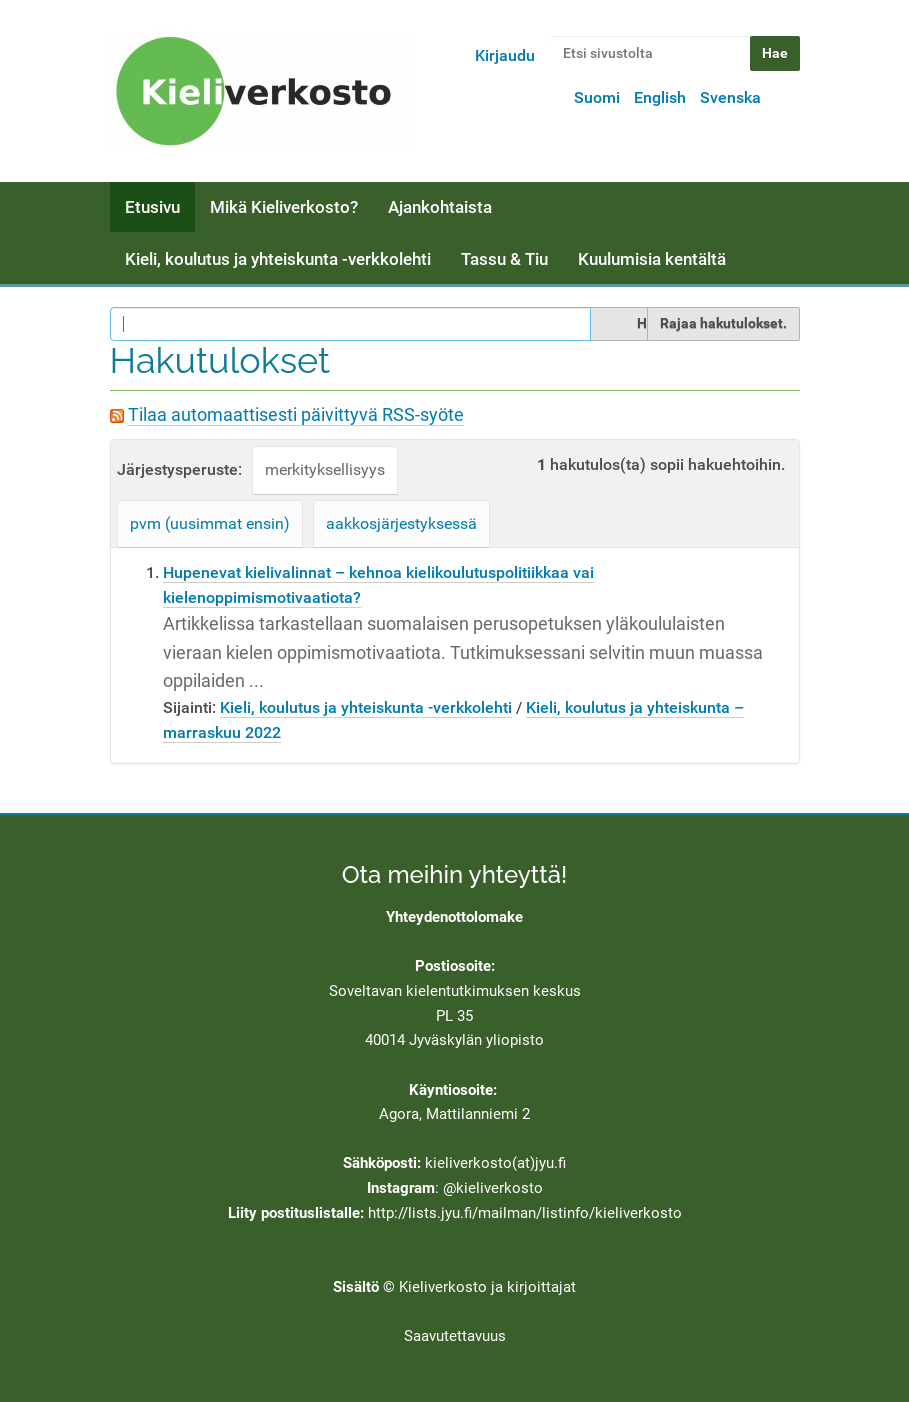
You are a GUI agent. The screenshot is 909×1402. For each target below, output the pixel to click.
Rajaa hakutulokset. (723, 323)
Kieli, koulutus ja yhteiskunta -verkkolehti (278, 259)
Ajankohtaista (440, 207)
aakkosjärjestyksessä (401, 523)
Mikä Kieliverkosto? (284, 207)
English (660, 97)
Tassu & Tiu (504, 259)
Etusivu (152, 207)
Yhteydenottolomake (454, 917)
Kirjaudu (505, 55)
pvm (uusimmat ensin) (210, 523)
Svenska (730, 97)
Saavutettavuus (455, 1336)
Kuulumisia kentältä (652, 259)
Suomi (597, 97)
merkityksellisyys (325, 469)
